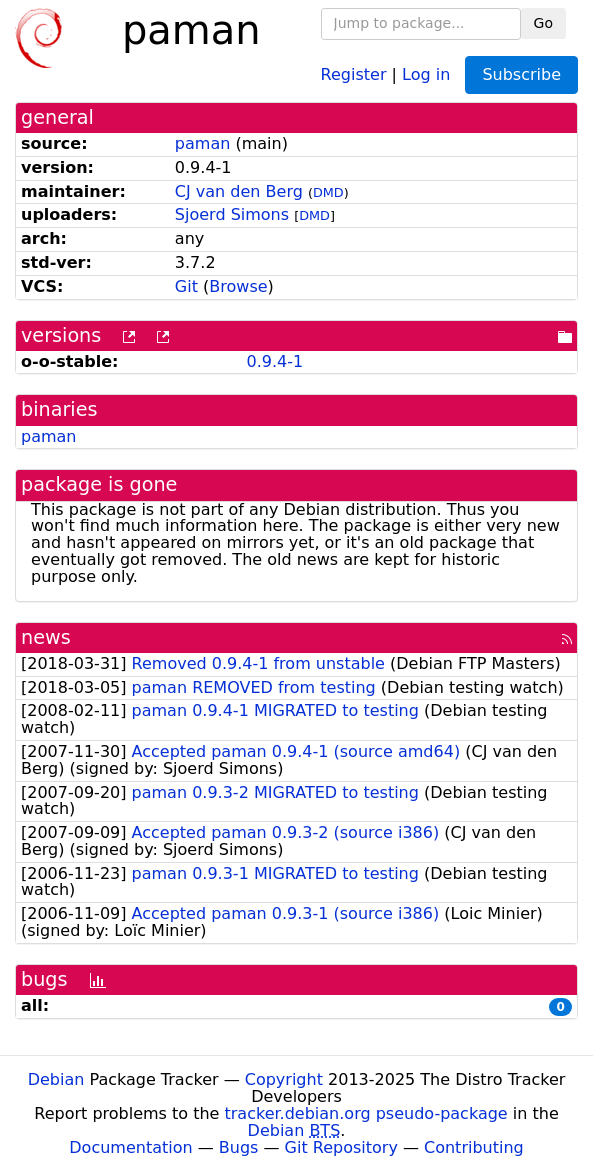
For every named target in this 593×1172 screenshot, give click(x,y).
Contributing (474, 1147)
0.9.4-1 (274, 361)
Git (186, 286)
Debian (56, 1079)
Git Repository (341, 1147)
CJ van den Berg (239, 191)
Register (354, 73)
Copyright (284, 1079)
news (46, 637)
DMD (328, 192)
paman (203, 143)
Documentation (130, 1147)
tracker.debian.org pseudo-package (366, 1113)
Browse (238, 286)
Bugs (239, 1147)
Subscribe (521, 74)
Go (543, 23)
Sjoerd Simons (232, 214)
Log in (426, 73)
